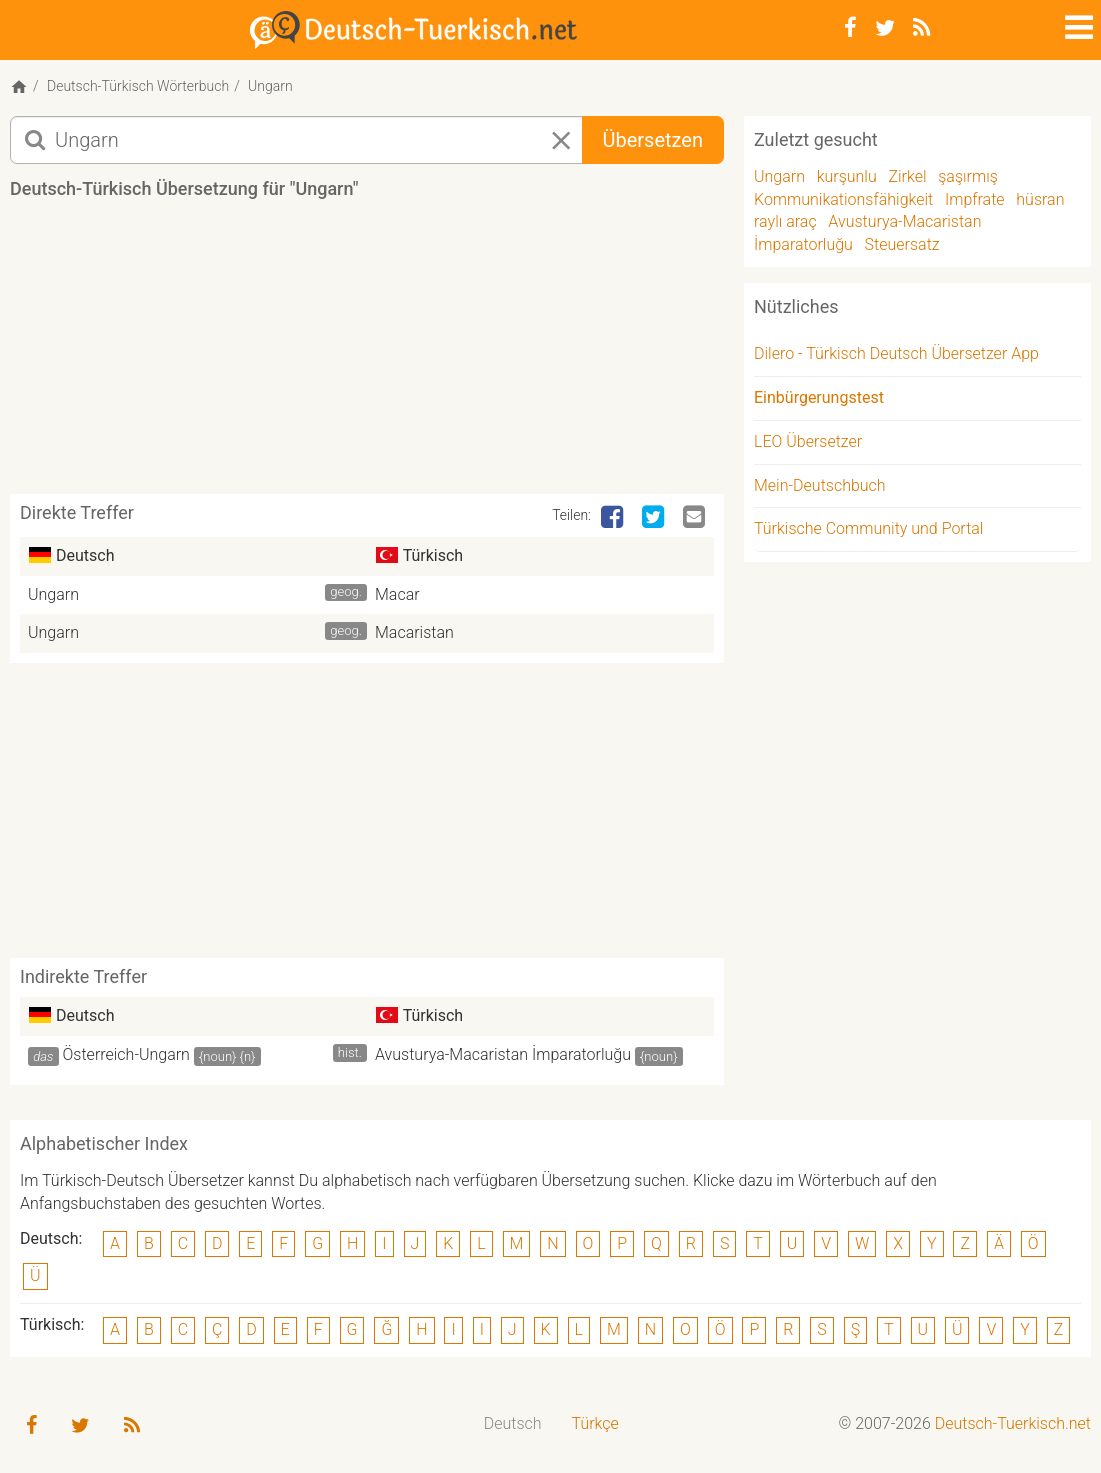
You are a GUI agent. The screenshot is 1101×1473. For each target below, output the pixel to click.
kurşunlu (847, 176)
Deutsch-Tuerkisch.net (1013, 1423)
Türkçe (595, 1423)
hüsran (1040, 199)
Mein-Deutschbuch (820, 485)
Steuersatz (902, 244)
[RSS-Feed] (921, 28)
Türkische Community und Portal (868, 528)
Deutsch (513, 1423)
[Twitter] (885, 28)
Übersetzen (653, 140)
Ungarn (53, 594)
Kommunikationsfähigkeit (843, 199)
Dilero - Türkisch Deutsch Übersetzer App (896, 353)
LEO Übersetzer (808, 441)
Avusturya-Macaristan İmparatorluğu (503, 1054)
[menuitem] (513, 1424)
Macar (397, 594)
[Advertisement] (374, 354)
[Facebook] (850, 28)
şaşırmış (968, 176)
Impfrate (975, 199)
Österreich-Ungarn (126, 1054)
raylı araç (785, 221)
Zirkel (907, 176)
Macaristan (414, 632)
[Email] (696, 518)
